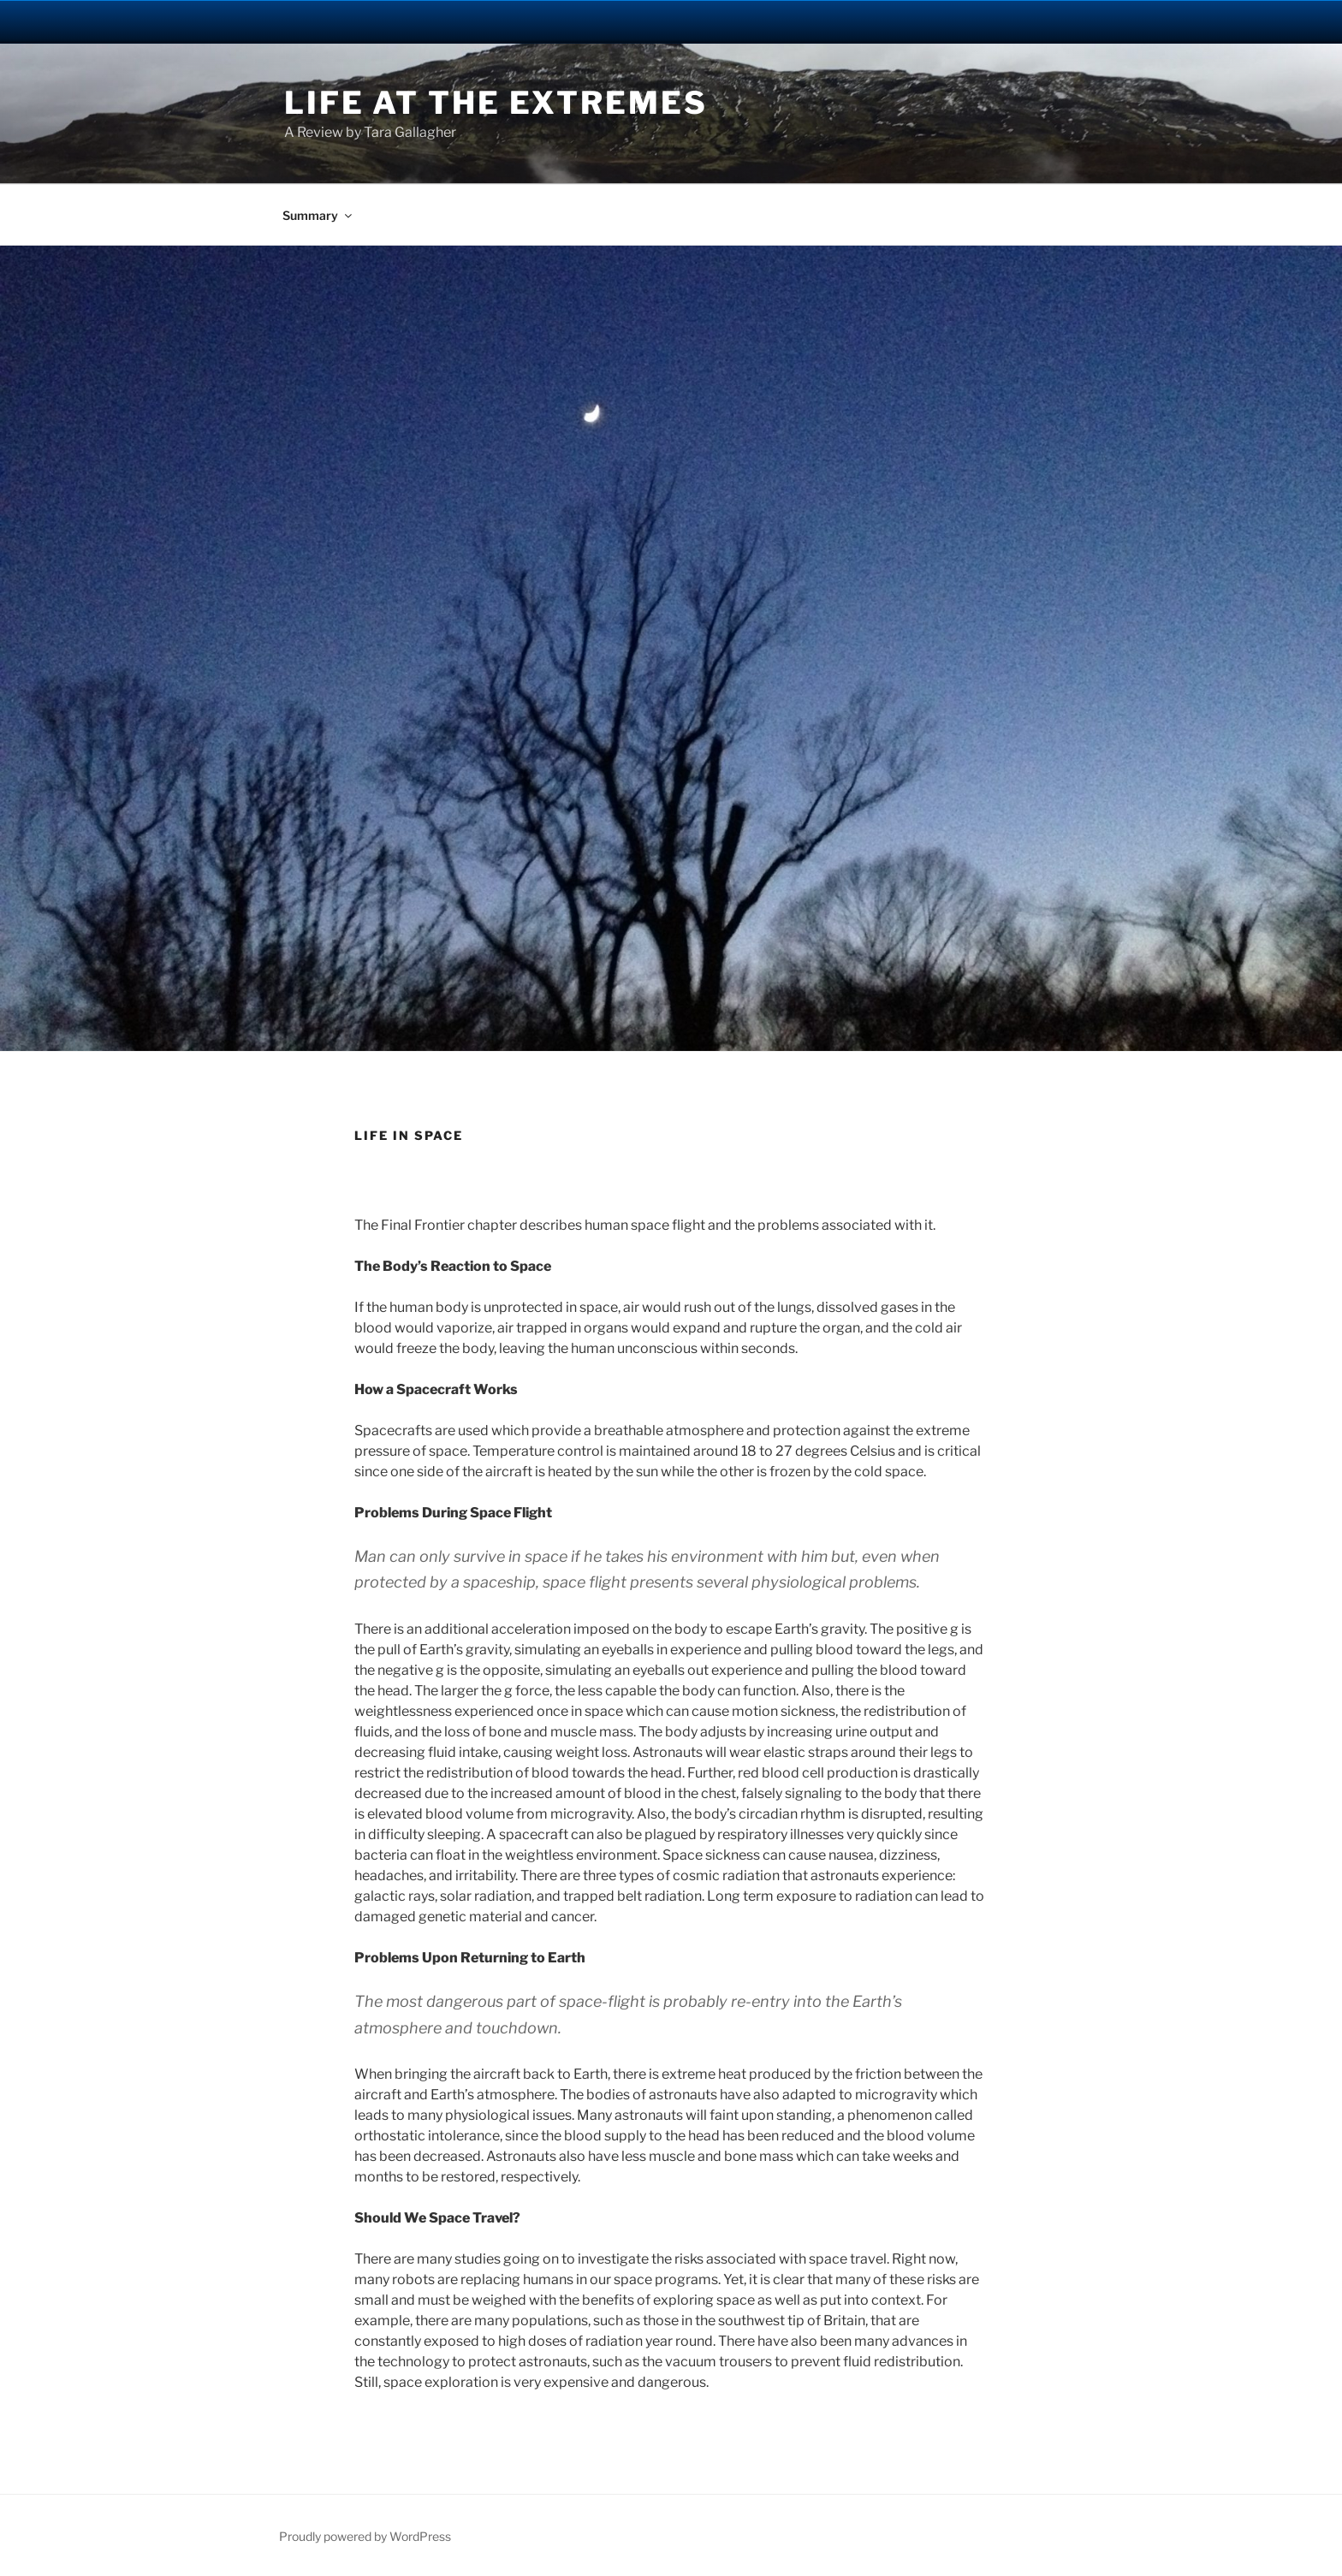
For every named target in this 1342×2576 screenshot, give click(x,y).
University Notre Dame (156, 21)
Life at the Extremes (496, 103)
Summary (318, 215)
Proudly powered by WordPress (365, 2536)
